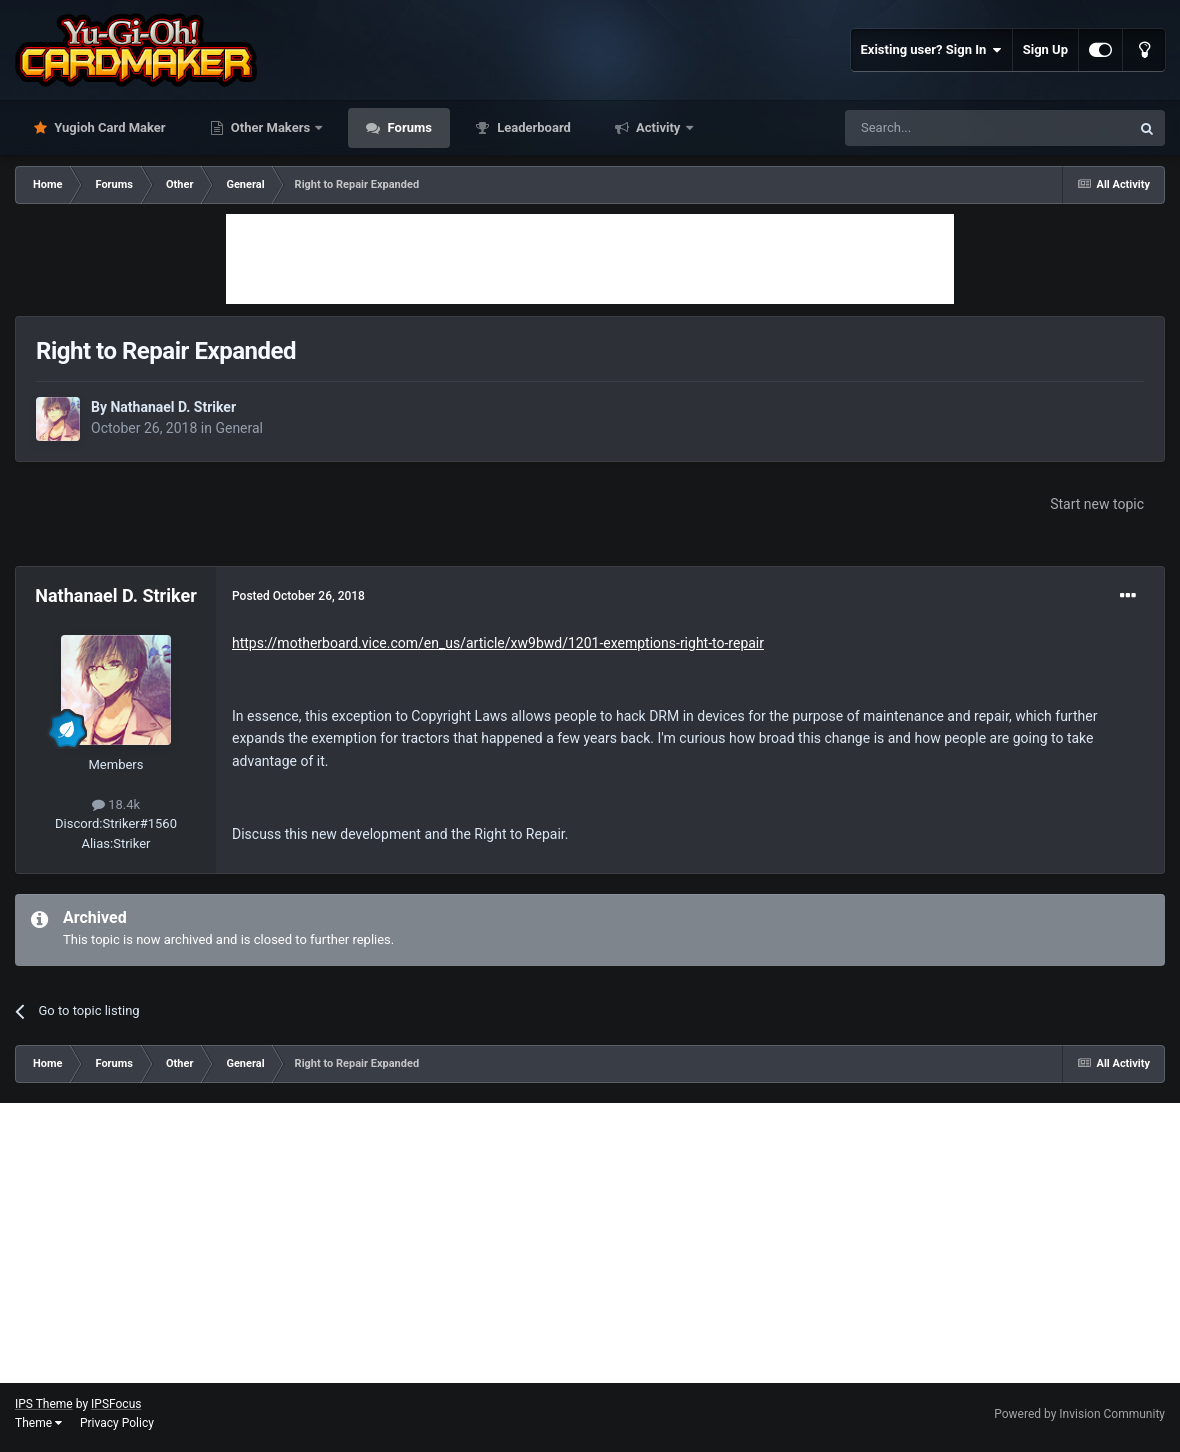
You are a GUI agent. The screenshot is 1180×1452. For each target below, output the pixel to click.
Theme (38, 1423)
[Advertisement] (590, 259)
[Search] (940, 128)
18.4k (116, 804)
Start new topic (1097, 504)
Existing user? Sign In (931, 50)
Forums (408, 127)
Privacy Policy (117, 1423)
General (239, 428)
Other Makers (271, 127)
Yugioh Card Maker (108, 127)
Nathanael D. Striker (173, 407)
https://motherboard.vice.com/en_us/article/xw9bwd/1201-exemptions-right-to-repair (498, 643)
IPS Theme (44, 1404)
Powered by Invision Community (1079, 1414)
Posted (298, 596)
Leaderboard (532, 127)
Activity (658, 127)
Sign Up (1045, 49)
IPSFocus (116, 1404)
